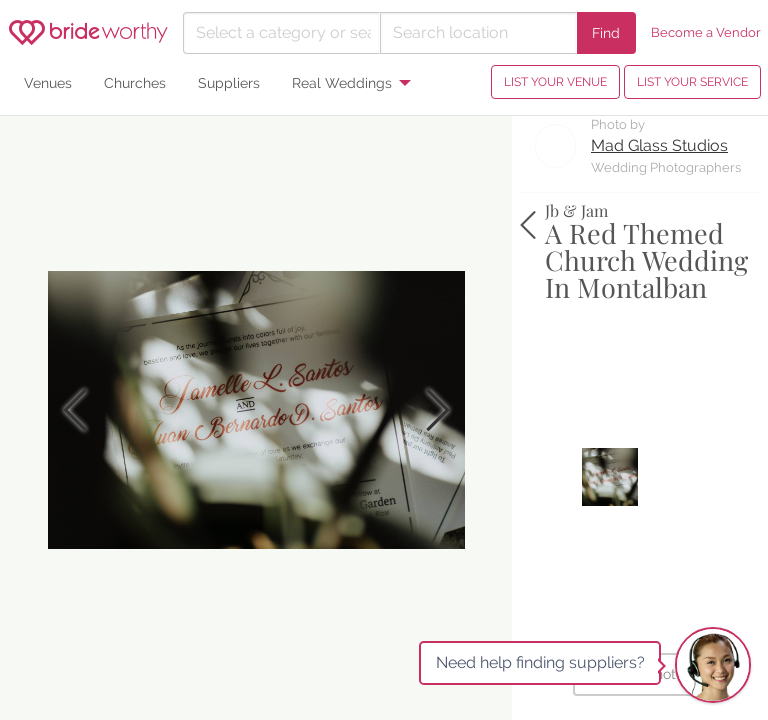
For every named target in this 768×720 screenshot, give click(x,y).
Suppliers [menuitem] (229, 82)
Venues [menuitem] (48, 82)
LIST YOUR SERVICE (692, 82)
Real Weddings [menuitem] (342, 82)
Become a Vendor (706, 32)
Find (606, 32)
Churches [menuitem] (135, 82)
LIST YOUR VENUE (555, 82)
